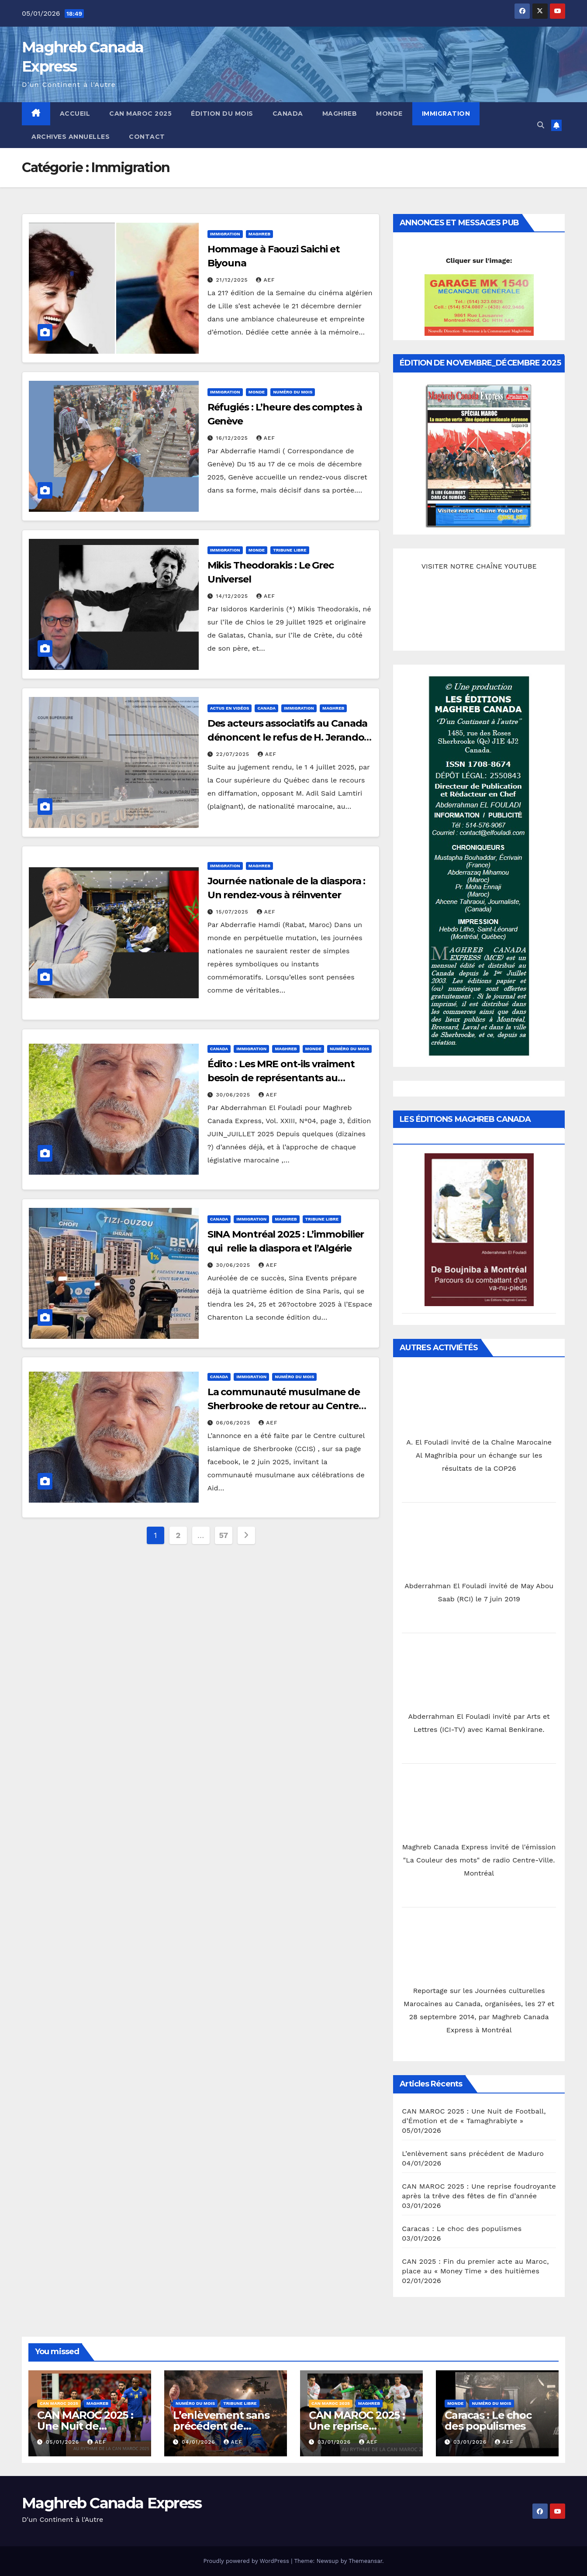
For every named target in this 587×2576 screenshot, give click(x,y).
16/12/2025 (233, 438)
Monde (389, 113)
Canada (288, 113)
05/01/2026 (63, 2442)
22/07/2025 (234, 754)
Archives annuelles (70, 137)
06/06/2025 (234, 1423)
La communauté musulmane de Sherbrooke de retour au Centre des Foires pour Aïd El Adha (283, 1406)
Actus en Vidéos (229, 708)
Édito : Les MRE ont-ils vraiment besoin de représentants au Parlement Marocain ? (281, 1078)
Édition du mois (222, 113)
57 (223, 1535)
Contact (147, 137)
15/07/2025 (233, 912)
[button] (540, 125)
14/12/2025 (233, 596)
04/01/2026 (200, 2442)
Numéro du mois (292, 392)
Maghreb (339, 113)
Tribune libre (289, 550)
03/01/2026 (335, 2442)
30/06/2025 (234, 1095)
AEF (265, 280)
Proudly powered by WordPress (247, 2561)
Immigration (446, 113)
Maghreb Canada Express (112, 2503)
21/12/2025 (233, 280)
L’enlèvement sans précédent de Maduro (473, 2153)
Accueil (75, 113)
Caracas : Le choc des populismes (461, 2228)
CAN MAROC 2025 (140, 113)
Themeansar (365, 2561)
